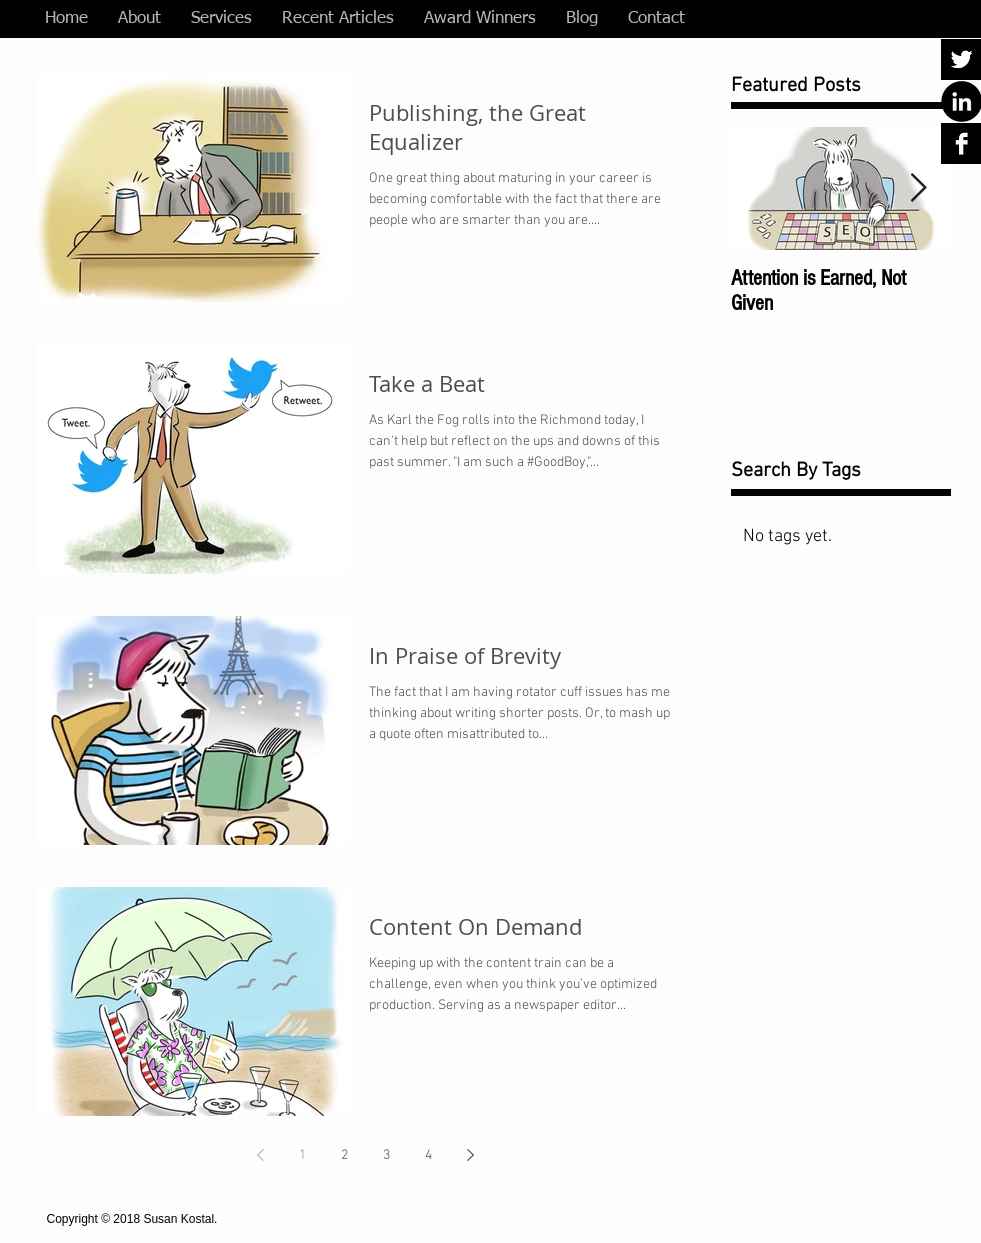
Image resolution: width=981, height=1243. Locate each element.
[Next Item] (919, 188)
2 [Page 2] (344, 1155)
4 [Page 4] (428, 1155)
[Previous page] (261, 1155)
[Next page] (471, 1155)
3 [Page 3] (386, 1155)
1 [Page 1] (302, 1155)
